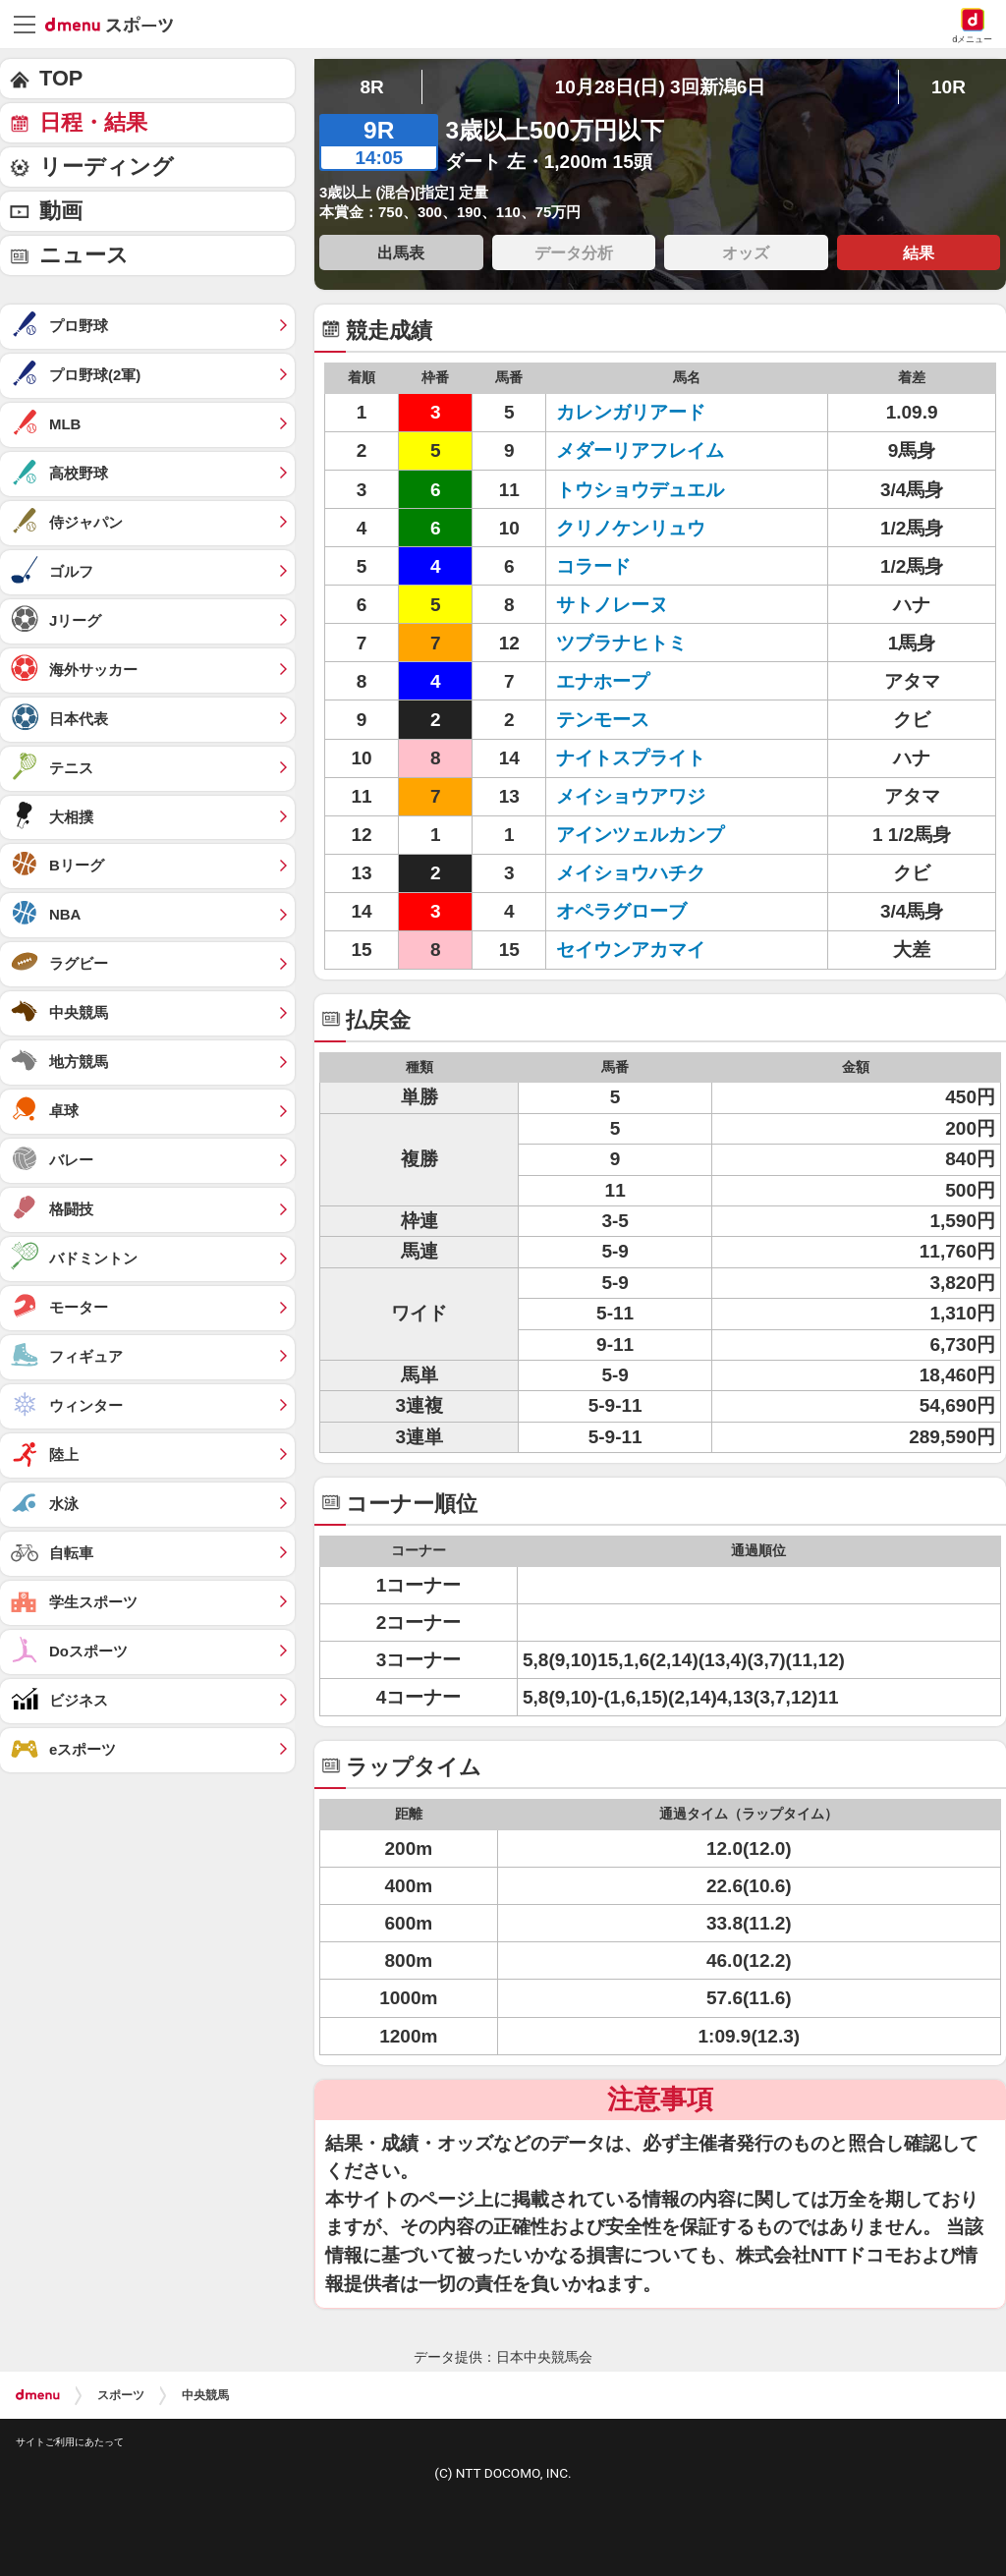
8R (371, 87)
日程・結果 (93, 122)
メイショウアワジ (630, 796)
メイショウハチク (630, 873)
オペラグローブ (621, 911)
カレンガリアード (630, 412)
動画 (61, 210)
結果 (918, 252)
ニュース (84, 255)
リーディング (106, 166)
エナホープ (602, 681)
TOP (61, 78)
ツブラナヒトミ (621, 643)
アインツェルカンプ (640, 834)
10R (948, 87)
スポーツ (120, 2395)
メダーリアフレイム (640, 450)
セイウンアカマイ (630, 949)
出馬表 (400, 252)
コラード (593, 566)
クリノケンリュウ (630, 528)
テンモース (602, 719)
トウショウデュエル (640, 489)
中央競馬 (205, 2395)
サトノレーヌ (612, 604)
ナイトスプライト (630, 758)
